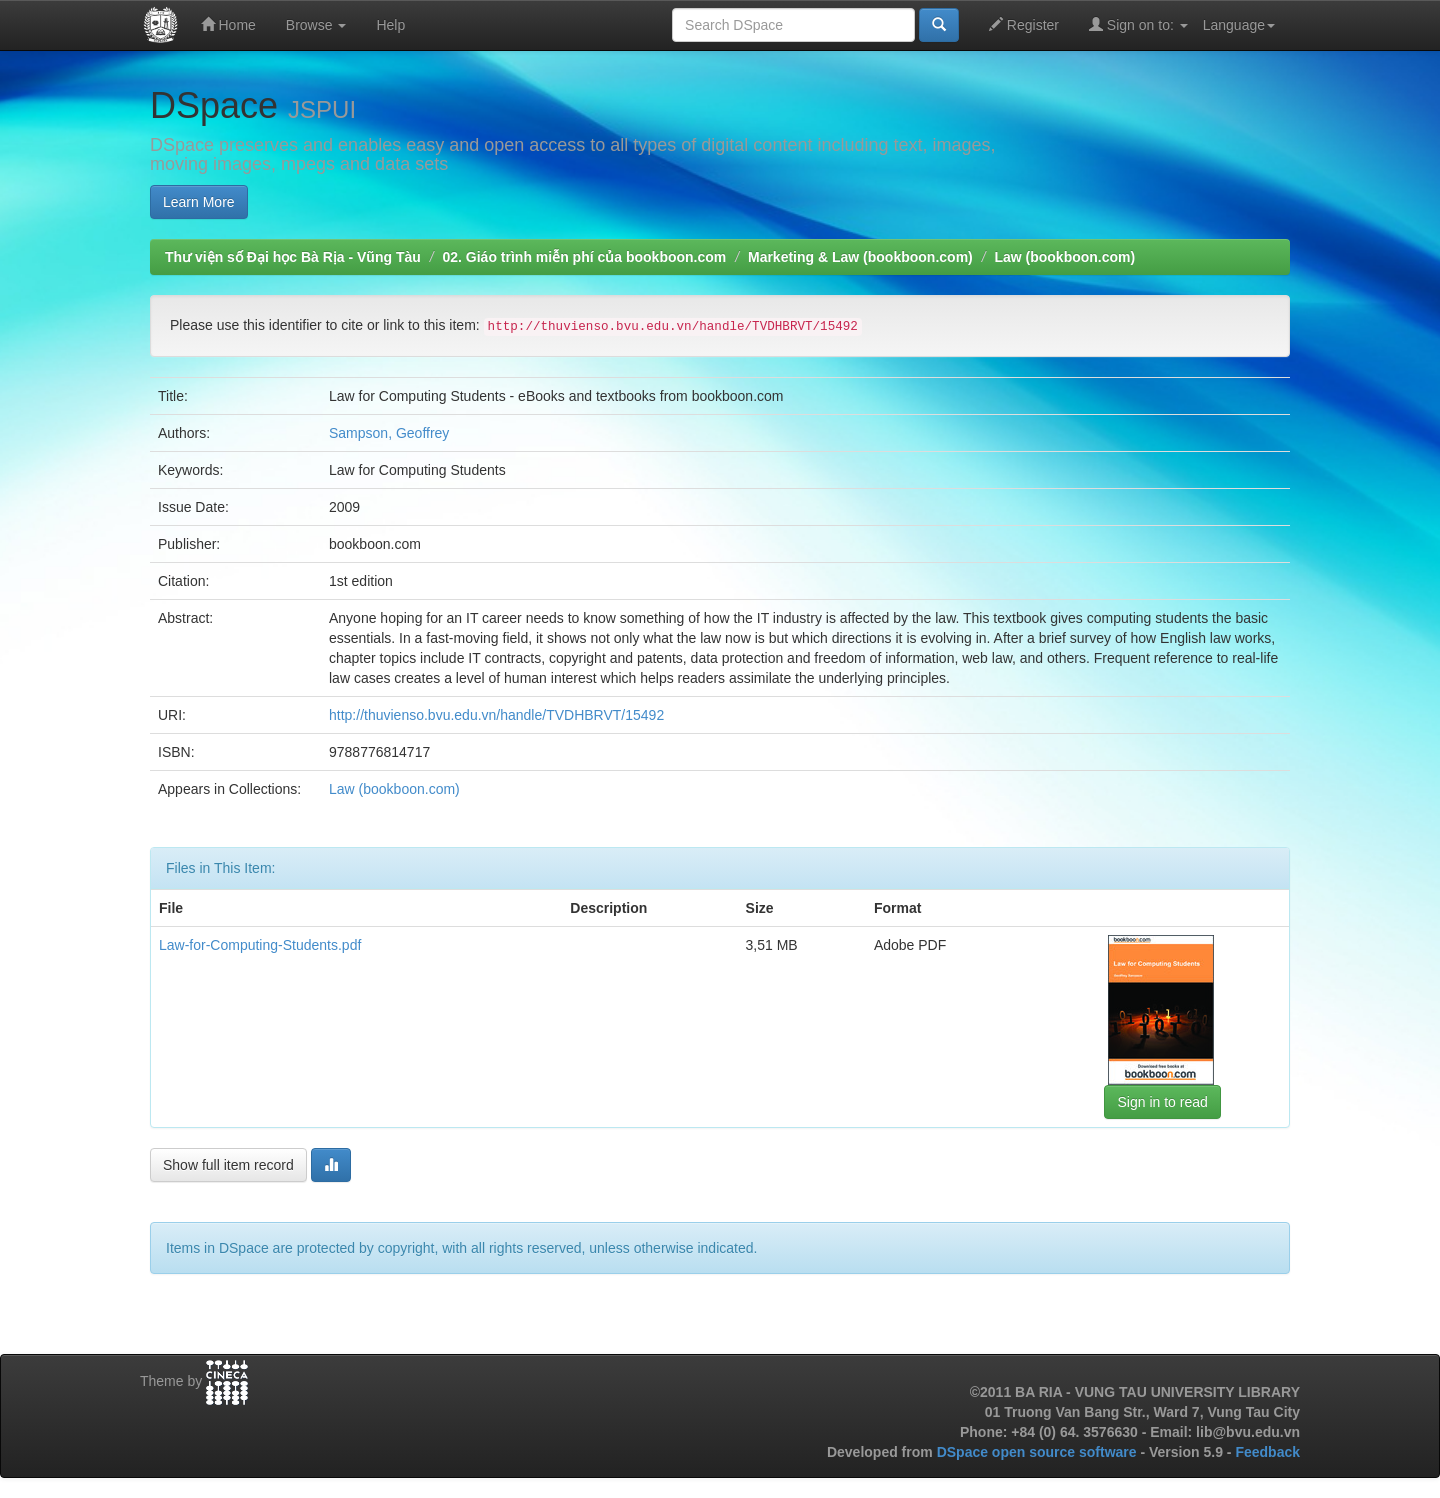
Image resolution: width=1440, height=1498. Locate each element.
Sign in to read (1162, 1102)
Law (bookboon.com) (1064, 257)
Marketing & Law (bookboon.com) (860, 257)
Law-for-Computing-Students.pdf (260, 945)
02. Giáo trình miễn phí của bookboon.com (584, 257)
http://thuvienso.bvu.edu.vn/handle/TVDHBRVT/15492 (496, 715)
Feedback (1267, 1452)
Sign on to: (1138, 24)
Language (1239, 25)
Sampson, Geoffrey (389, 433)
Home (228, 24)
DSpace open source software (1039, 1452)
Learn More (199, 202)
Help (390, 25)
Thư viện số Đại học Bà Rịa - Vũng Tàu (293, 257)
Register (1024, 24)
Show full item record (228, 1165)
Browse (316, 25)
